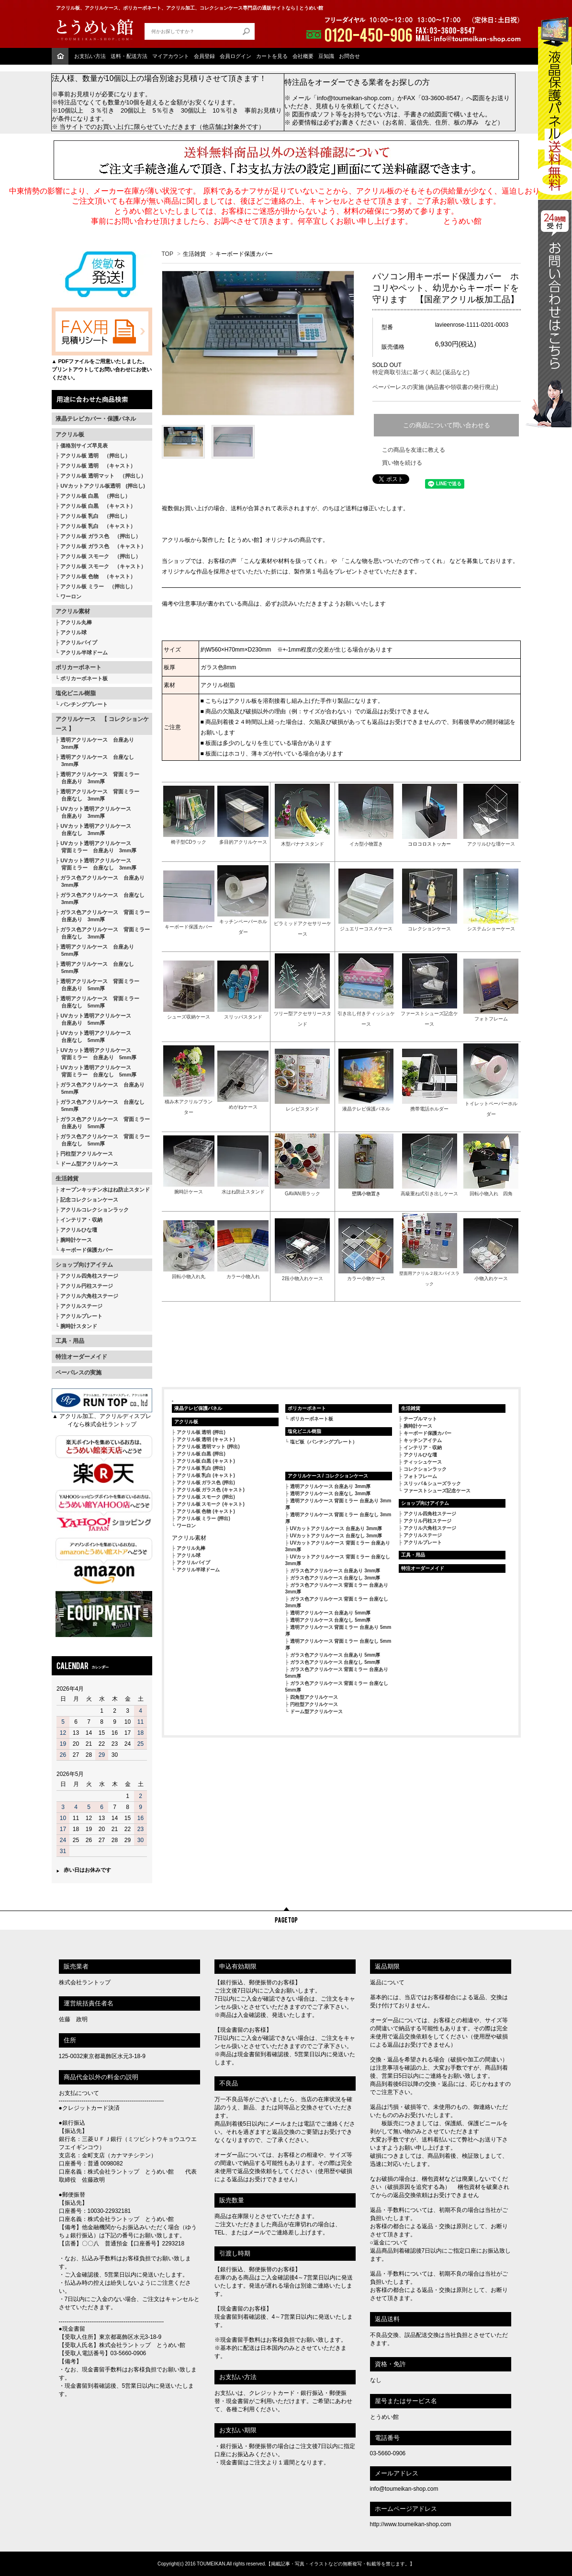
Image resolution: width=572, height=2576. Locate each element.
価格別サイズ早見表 (84, 445)
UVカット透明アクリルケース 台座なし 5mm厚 (93, 1036)
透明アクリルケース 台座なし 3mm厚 (95, 760)
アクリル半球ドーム (84, 652)
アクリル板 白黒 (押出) (201, 1453)
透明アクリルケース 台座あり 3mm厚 (95, 743)
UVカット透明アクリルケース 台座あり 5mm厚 (93, 1019)
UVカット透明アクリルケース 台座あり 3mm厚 (93, 812)
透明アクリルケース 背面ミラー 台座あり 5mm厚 (98, 984)
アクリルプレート (81, 1316)
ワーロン (70, 596)
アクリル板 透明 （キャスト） (97, 466)
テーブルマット (420, 1418)
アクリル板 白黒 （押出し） (95, 496)
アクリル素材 (73, 611)
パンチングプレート (84, 704)
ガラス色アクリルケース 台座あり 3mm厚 (100, 881)
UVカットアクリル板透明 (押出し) (102, 486)
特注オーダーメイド (81, 1356)
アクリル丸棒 (76, 622)
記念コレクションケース (89, 1199)
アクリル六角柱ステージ (89, 1296)
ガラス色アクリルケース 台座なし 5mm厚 (100, 1105)
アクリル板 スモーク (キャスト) (211, 1504)
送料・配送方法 (129, 56)
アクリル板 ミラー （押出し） (97, 586)
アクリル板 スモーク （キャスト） (103, 566)
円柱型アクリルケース (86, 1153)
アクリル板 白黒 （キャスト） (97, 506)
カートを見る (272, 56)
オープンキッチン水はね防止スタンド (105, 1189)
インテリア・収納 (81, 1220)
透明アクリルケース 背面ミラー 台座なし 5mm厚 (98, 1002)
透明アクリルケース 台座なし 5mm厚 (95, 967)
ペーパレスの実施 (78, 1372)
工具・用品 (70, 1341)
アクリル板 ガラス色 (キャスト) (211, 1489)
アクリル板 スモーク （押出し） (100, 556)
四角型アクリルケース (314, 1697)
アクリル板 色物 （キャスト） (97, 576)
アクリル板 (70, 434)
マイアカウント (170, 56)
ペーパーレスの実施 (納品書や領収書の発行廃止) (435, 387)
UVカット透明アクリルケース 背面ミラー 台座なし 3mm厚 (96, 864)
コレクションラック (425, 1469)
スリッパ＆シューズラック (432, 1483)
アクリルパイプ (78, 642)
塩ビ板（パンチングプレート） (323, 1441)
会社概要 (303, 56)
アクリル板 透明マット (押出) (208, 1446)
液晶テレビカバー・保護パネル (96, 418)
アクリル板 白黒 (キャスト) (206, 1461)
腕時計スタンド (78, 1326)
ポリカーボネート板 (84, 678)
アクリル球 (73, 632)
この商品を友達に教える (413, 450)
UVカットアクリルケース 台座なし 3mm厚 (336, 1535)
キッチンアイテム (423, 1440)
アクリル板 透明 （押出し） (95, 455)
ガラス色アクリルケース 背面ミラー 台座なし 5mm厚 (103, 1139)
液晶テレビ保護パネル (198, 1408)
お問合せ (349, 56)
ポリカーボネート (78, 667)
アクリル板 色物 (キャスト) (206, 1511)
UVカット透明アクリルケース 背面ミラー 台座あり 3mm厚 (96, 846)
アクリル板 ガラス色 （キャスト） (103, 546)
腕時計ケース (76, 1240)
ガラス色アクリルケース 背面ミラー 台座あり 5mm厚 (103, 1122)
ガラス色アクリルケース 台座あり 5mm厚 (100, 1088)
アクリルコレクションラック (94, 1210)
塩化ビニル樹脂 (76, 693)
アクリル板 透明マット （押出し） (103, 476)
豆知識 (326, 56)
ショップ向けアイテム (84, 1264)
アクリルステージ (81, 1306)
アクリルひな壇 (78, 1230)
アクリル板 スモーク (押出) (206, 1497)
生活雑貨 (67, 1178)
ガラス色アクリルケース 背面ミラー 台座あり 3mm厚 (103, 915)
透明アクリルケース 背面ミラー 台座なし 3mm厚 (98, 795)
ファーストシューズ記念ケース (437, 1490)
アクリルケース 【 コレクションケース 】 (102, 724)
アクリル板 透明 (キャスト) (206, 1439)
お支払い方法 (90, 56)
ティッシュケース (423, 1462)
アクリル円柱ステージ (86, 1286)
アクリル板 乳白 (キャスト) (206, 1475)
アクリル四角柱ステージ (89, 1276)
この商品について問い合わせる (446, 425)
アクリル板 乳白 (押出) (201, 1468)
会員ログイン (235, 56)
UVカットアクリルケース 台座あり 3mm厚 (336, 1528)
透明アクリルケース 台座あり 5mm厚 (95, 950)
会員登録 (204, 56)
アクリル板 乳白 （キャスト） (97, 526)
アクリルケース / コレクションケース (328, 1475)
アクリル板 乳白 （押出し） (95, 516)
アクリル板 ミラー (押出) (203, 1518)
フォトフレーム (420, 1476)
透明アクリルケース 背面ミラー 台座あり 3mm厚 (98, 777)
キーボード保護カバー (86, 1250)
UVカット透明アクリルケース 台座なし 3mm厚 (93, 829)
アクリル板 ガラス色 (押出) (206, 1482)
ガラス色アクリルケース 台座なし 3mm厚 (100, 898)
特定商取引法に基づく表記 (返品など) (421, 372)
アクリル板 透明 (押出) (201, 1432)
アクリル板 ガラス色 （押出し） (100, 536)
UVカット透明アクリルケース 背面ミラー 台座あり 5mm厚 (96, 1053)
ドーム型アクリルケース (89, 1164)
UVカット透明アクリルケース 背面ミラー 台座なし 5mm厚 (96, 1071)
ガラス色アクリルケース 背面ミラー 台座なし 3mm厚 (103, 933)
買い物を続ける (402, 462)
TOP (167, 254)
